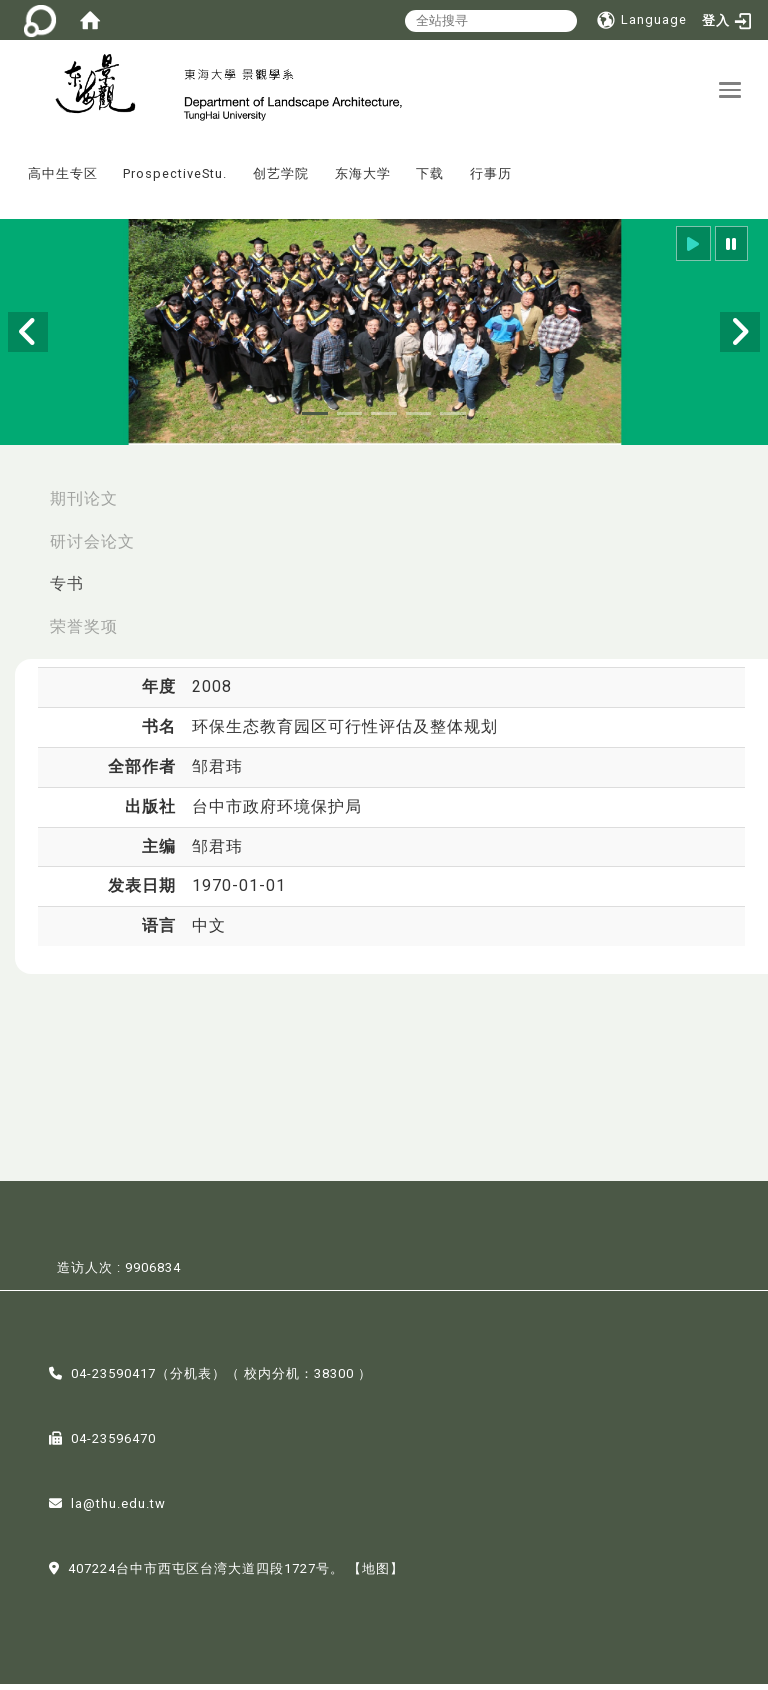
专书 (67, 590)
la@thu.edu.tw (118, 1510)
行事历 (491, 180)
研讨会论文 (92, 547)
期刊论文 (84, 504)
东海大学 (363, 180)
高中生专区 (63, 180)
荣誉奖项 (84, 633)
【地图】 (376, 1575)
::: (9, 166)
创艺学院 (281, 180)
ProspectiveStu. (175, 180)
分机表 (191, 1380)
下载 (430, 180)
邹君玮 (217, 772)
